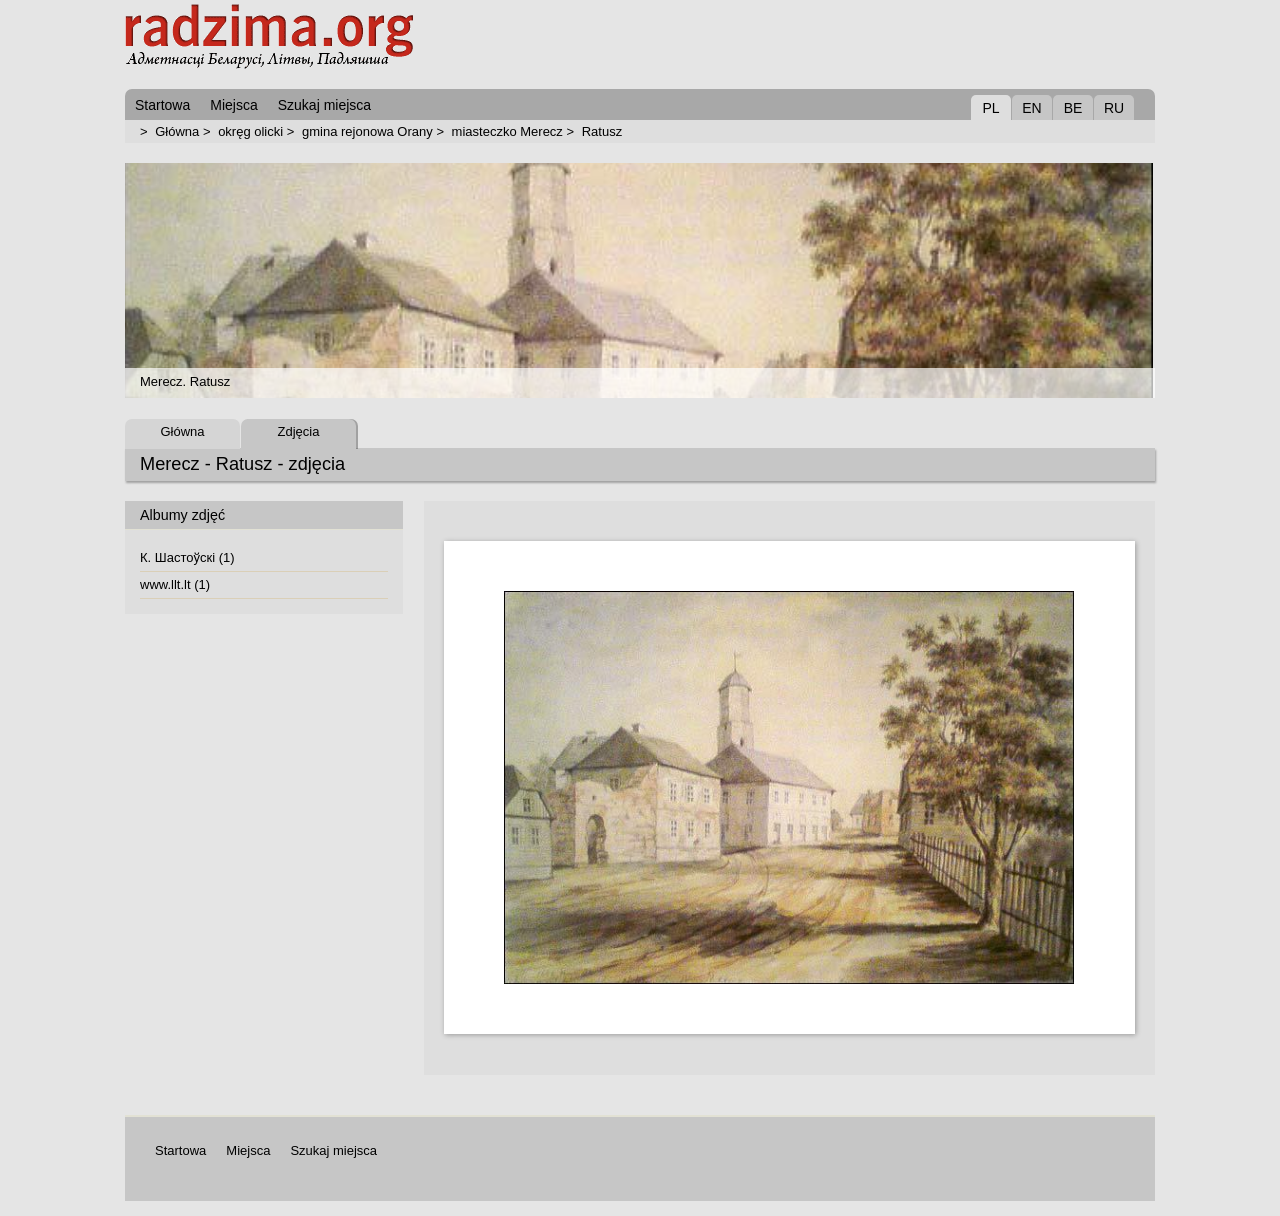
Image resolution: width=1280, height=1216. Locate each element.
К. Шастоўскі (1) (187, 557)
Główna (177, 131)
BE (1073, 108)
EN (1031, 108)
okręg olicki (250, 131)
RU (1114, 108)
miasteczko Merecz (507, 131)
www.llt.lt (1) (175, 584)
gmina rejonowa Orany (367, 131)
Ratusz (602, 131)
